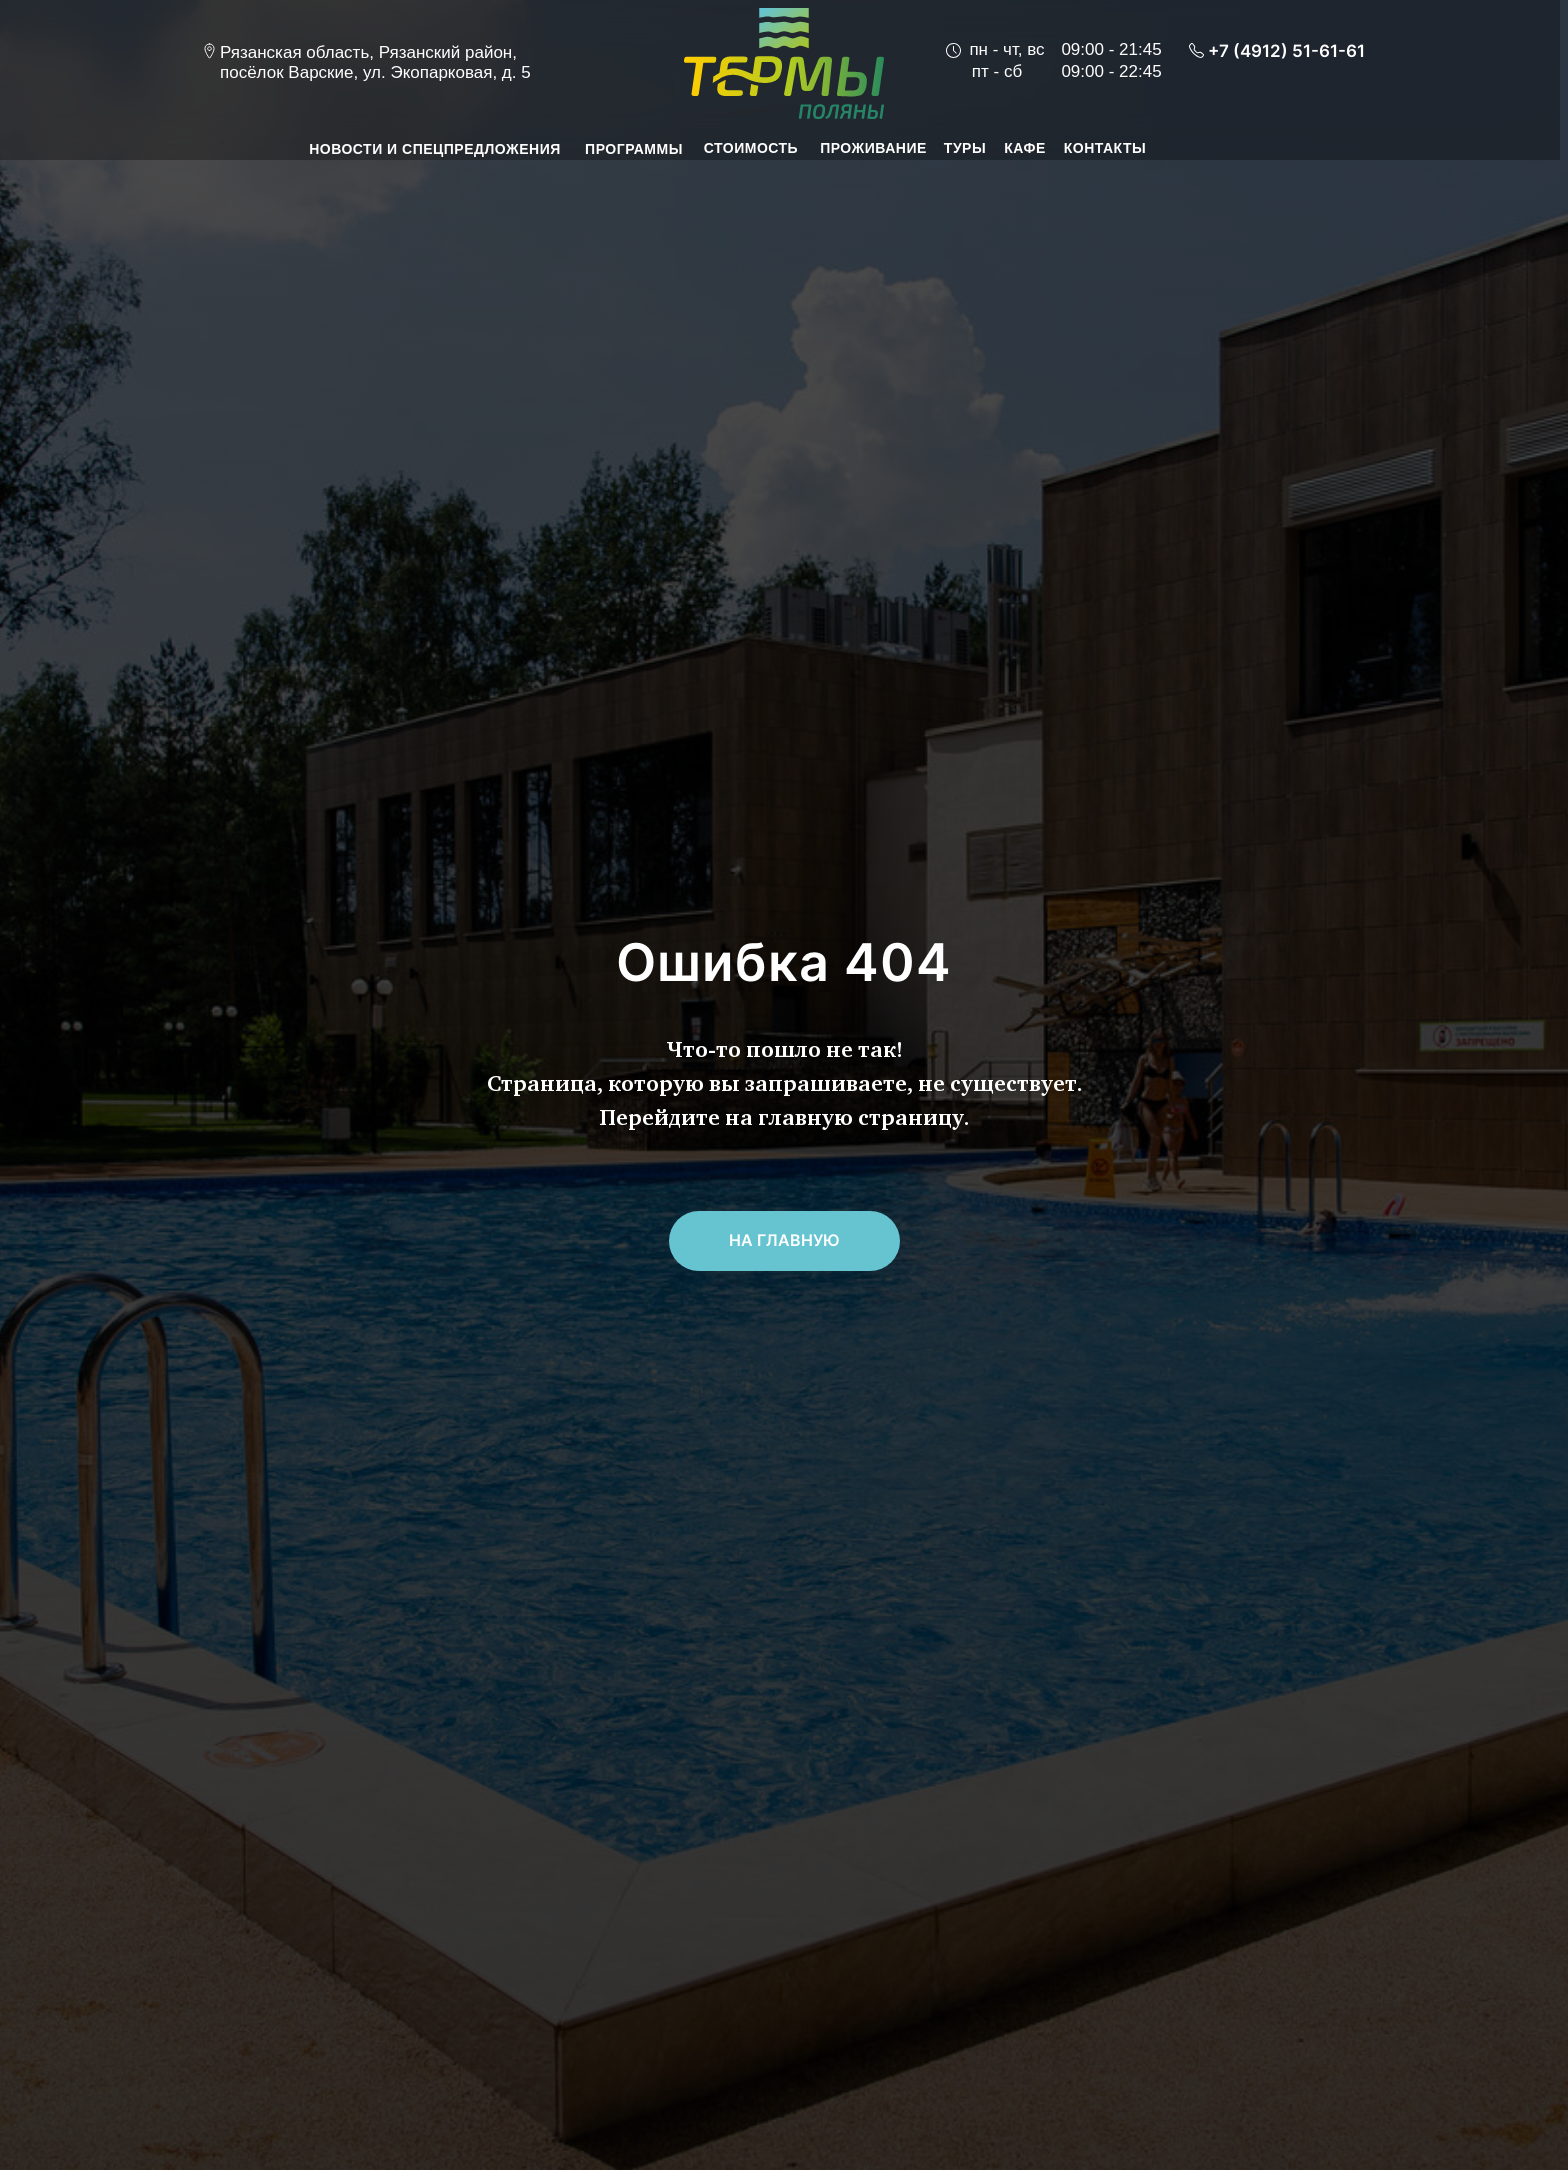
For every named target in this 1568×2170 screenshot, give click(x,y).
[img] (784, 63)
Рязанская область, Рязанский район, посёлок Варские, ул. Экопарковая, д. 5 (375, 62)
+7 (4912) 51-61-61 (1286, 51)
